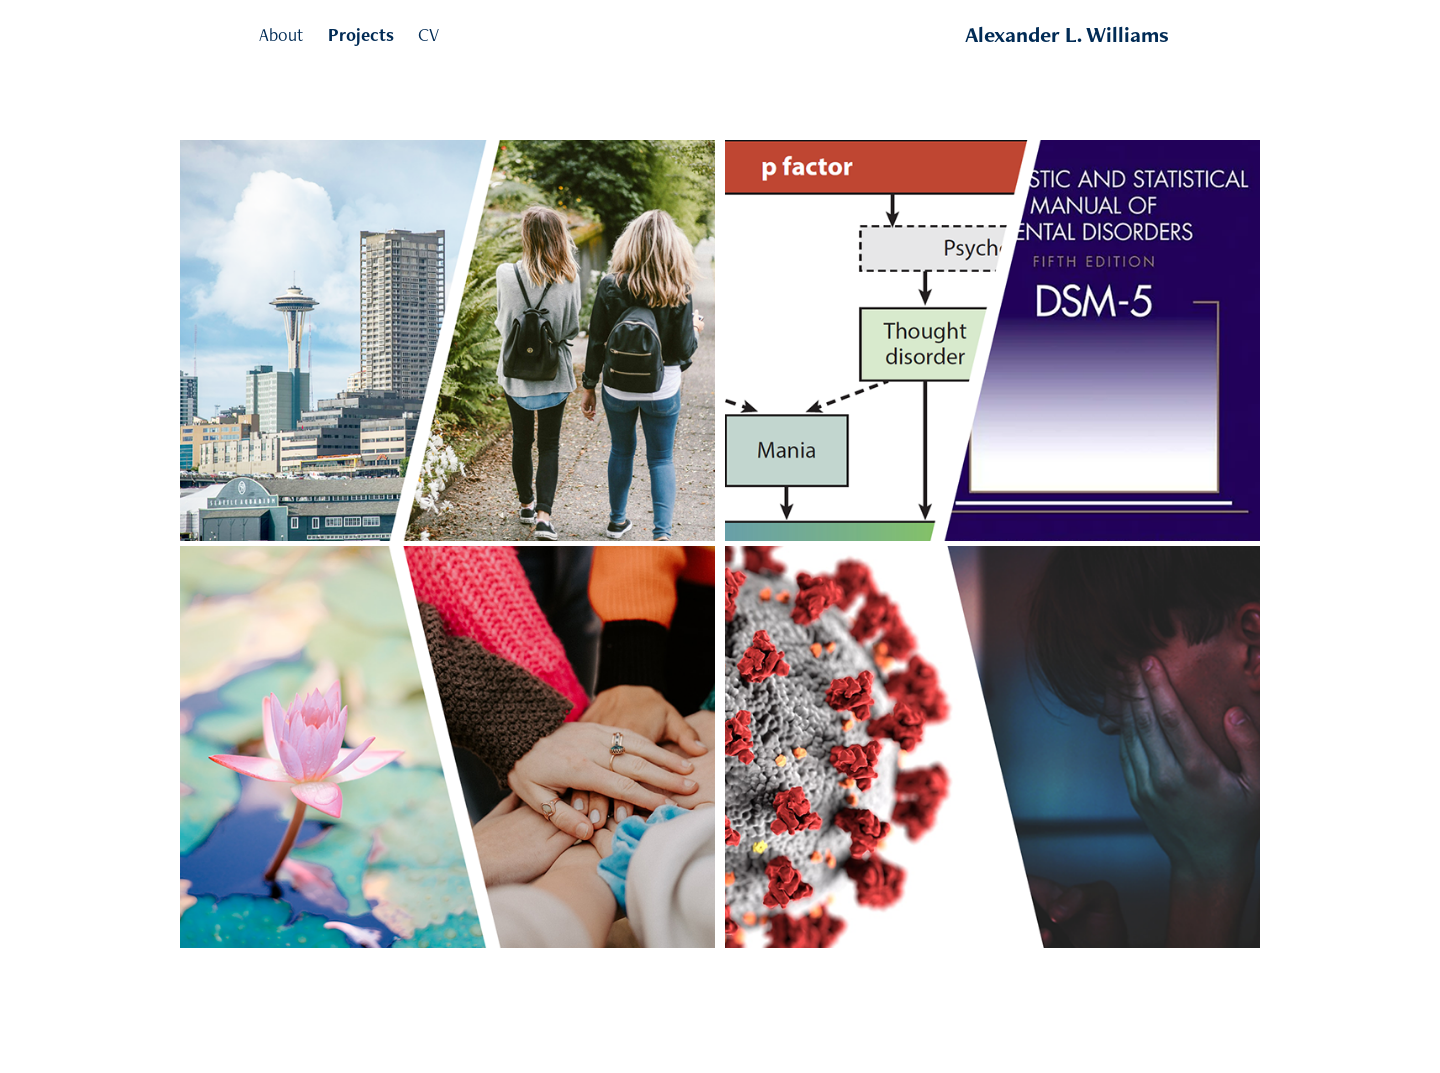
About (281, 34)
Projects (361, 34)
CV (428, 34)
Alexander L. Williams (1067, 34)
